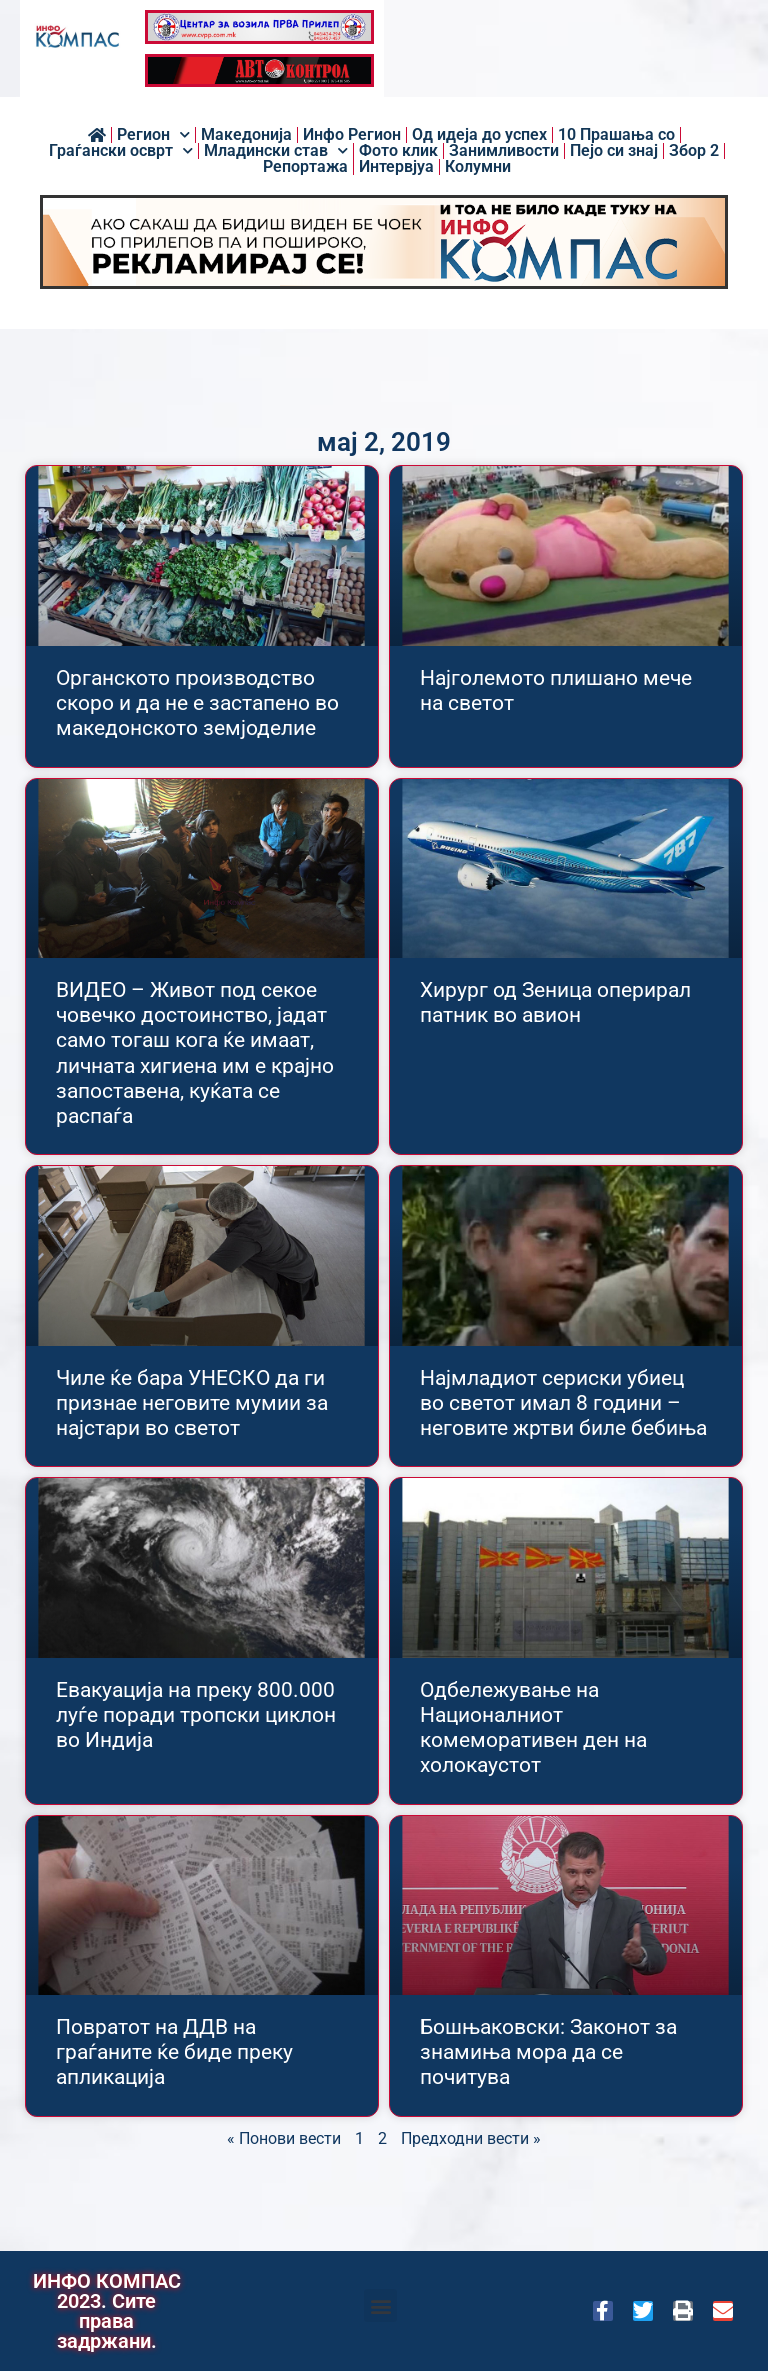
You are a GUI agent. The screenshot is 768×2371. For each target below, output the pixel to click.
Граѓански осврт (121, 151)
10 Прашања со (616, 135)
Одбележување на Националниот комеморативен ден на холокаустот (533, 1728)
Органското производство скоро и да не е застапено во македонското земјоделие (197, 703)
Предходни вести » (471, 2138)
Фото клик (398, 151)
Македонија (246, 135)
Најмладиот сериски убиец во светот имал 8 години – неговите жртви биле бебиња (563, 1403)
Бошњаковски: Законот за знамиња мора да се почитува (548, 2052)
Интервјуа (396, 167)
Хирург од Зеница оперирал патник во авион (555, 1002)
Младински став (276, 151)
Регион (153, 135)
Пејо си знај (614, 151)
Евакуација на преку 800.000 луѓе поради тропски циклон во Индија (196, 1715)
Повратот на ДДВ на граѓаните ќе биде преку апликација (174, 2052)
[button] (380, 2305)
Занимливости (504, 151)
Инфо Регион (352, 135)
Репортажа (305, 167)
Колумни (478, 167)
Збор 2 (694, 151)
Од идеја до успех (479, 135)
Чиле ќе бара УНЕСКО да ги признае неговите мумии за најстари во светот (192, 1403)
